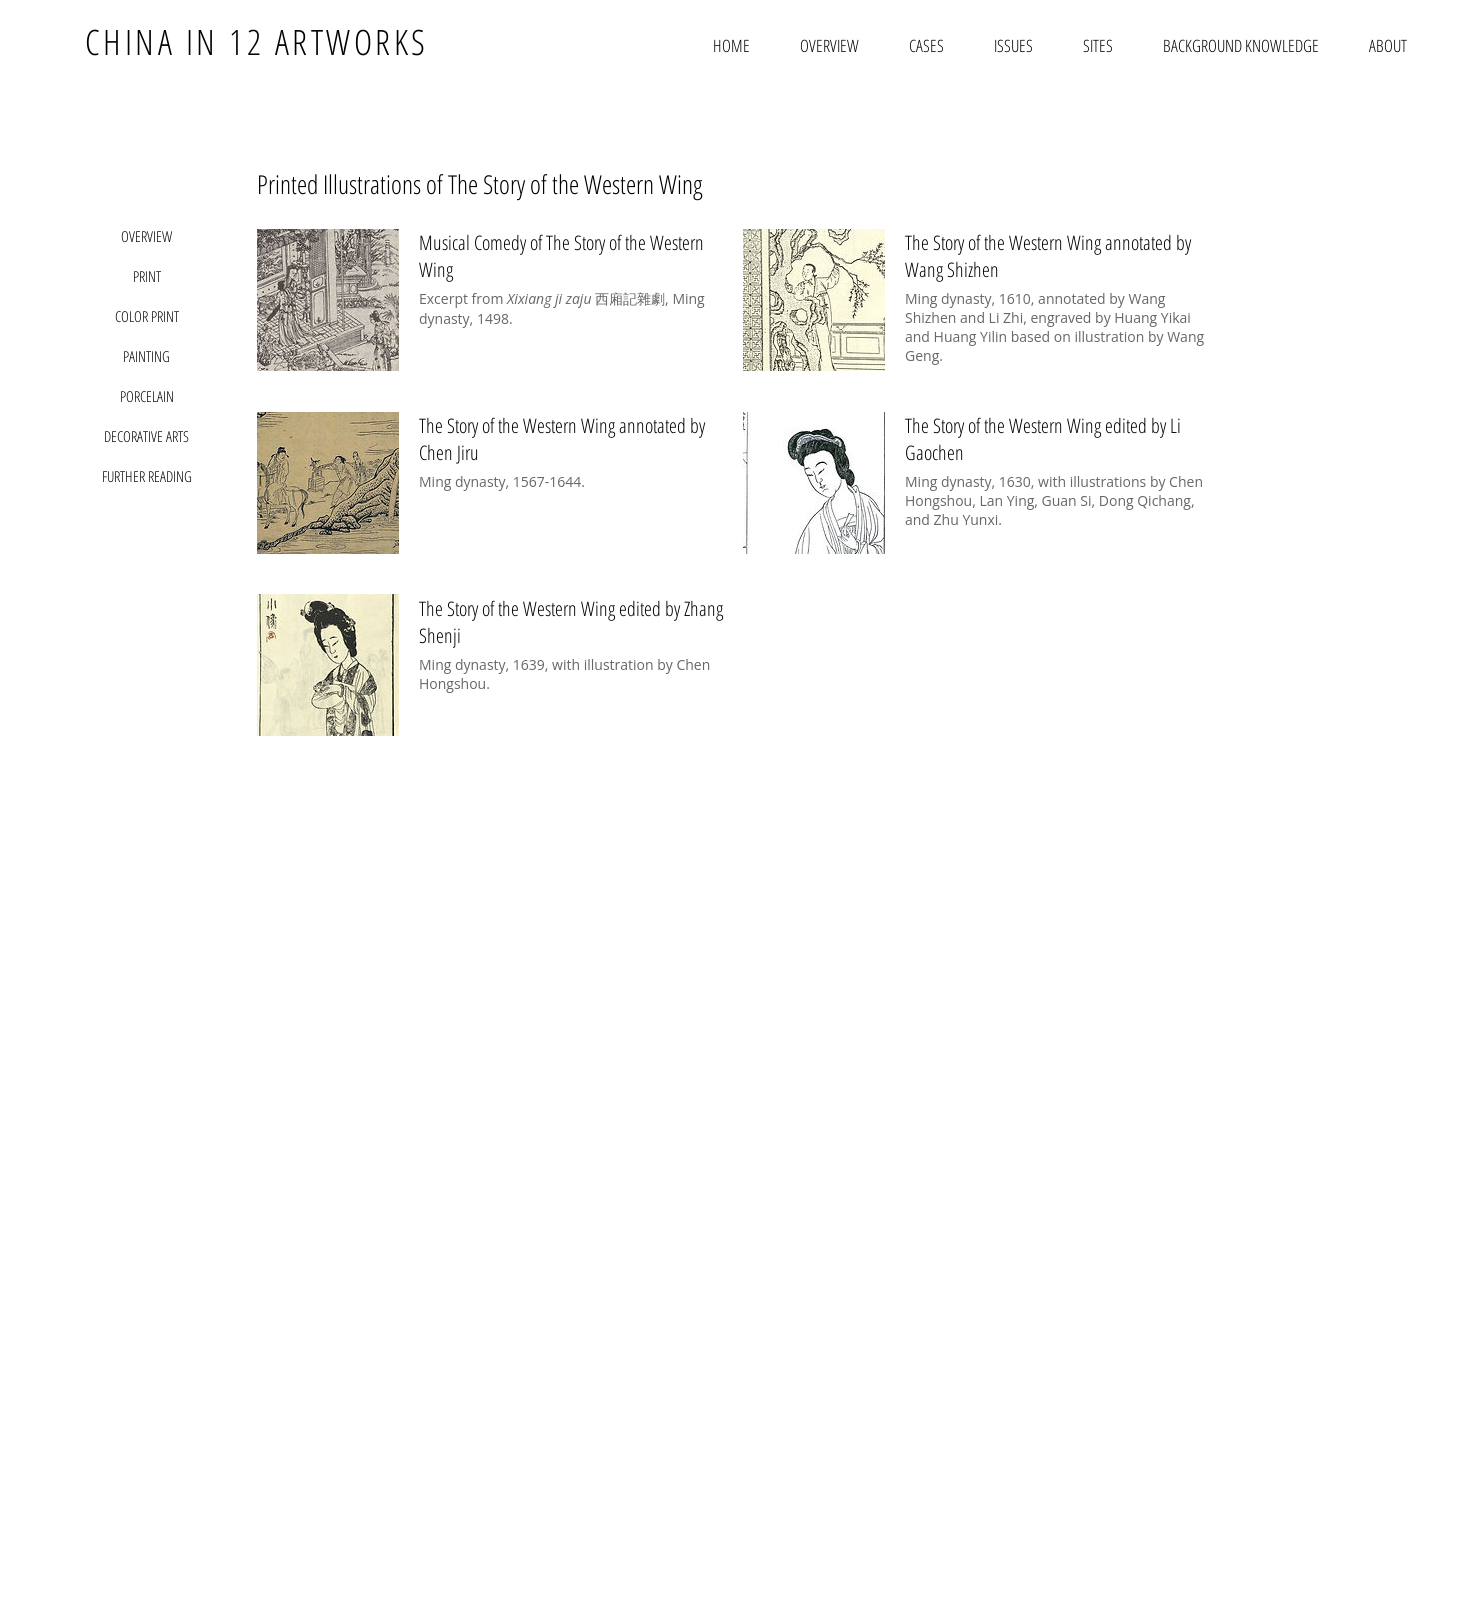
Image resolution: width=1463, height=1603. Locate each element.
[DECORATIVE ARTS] (147, 436)
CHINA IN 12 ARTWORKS (257, 41)
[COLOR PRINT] (147, 316)
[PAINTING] (147, 356)
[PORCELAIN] (147, 396)
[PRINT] (147, 276)
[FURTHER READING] (147, 476)
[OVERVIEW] (147, 236)
